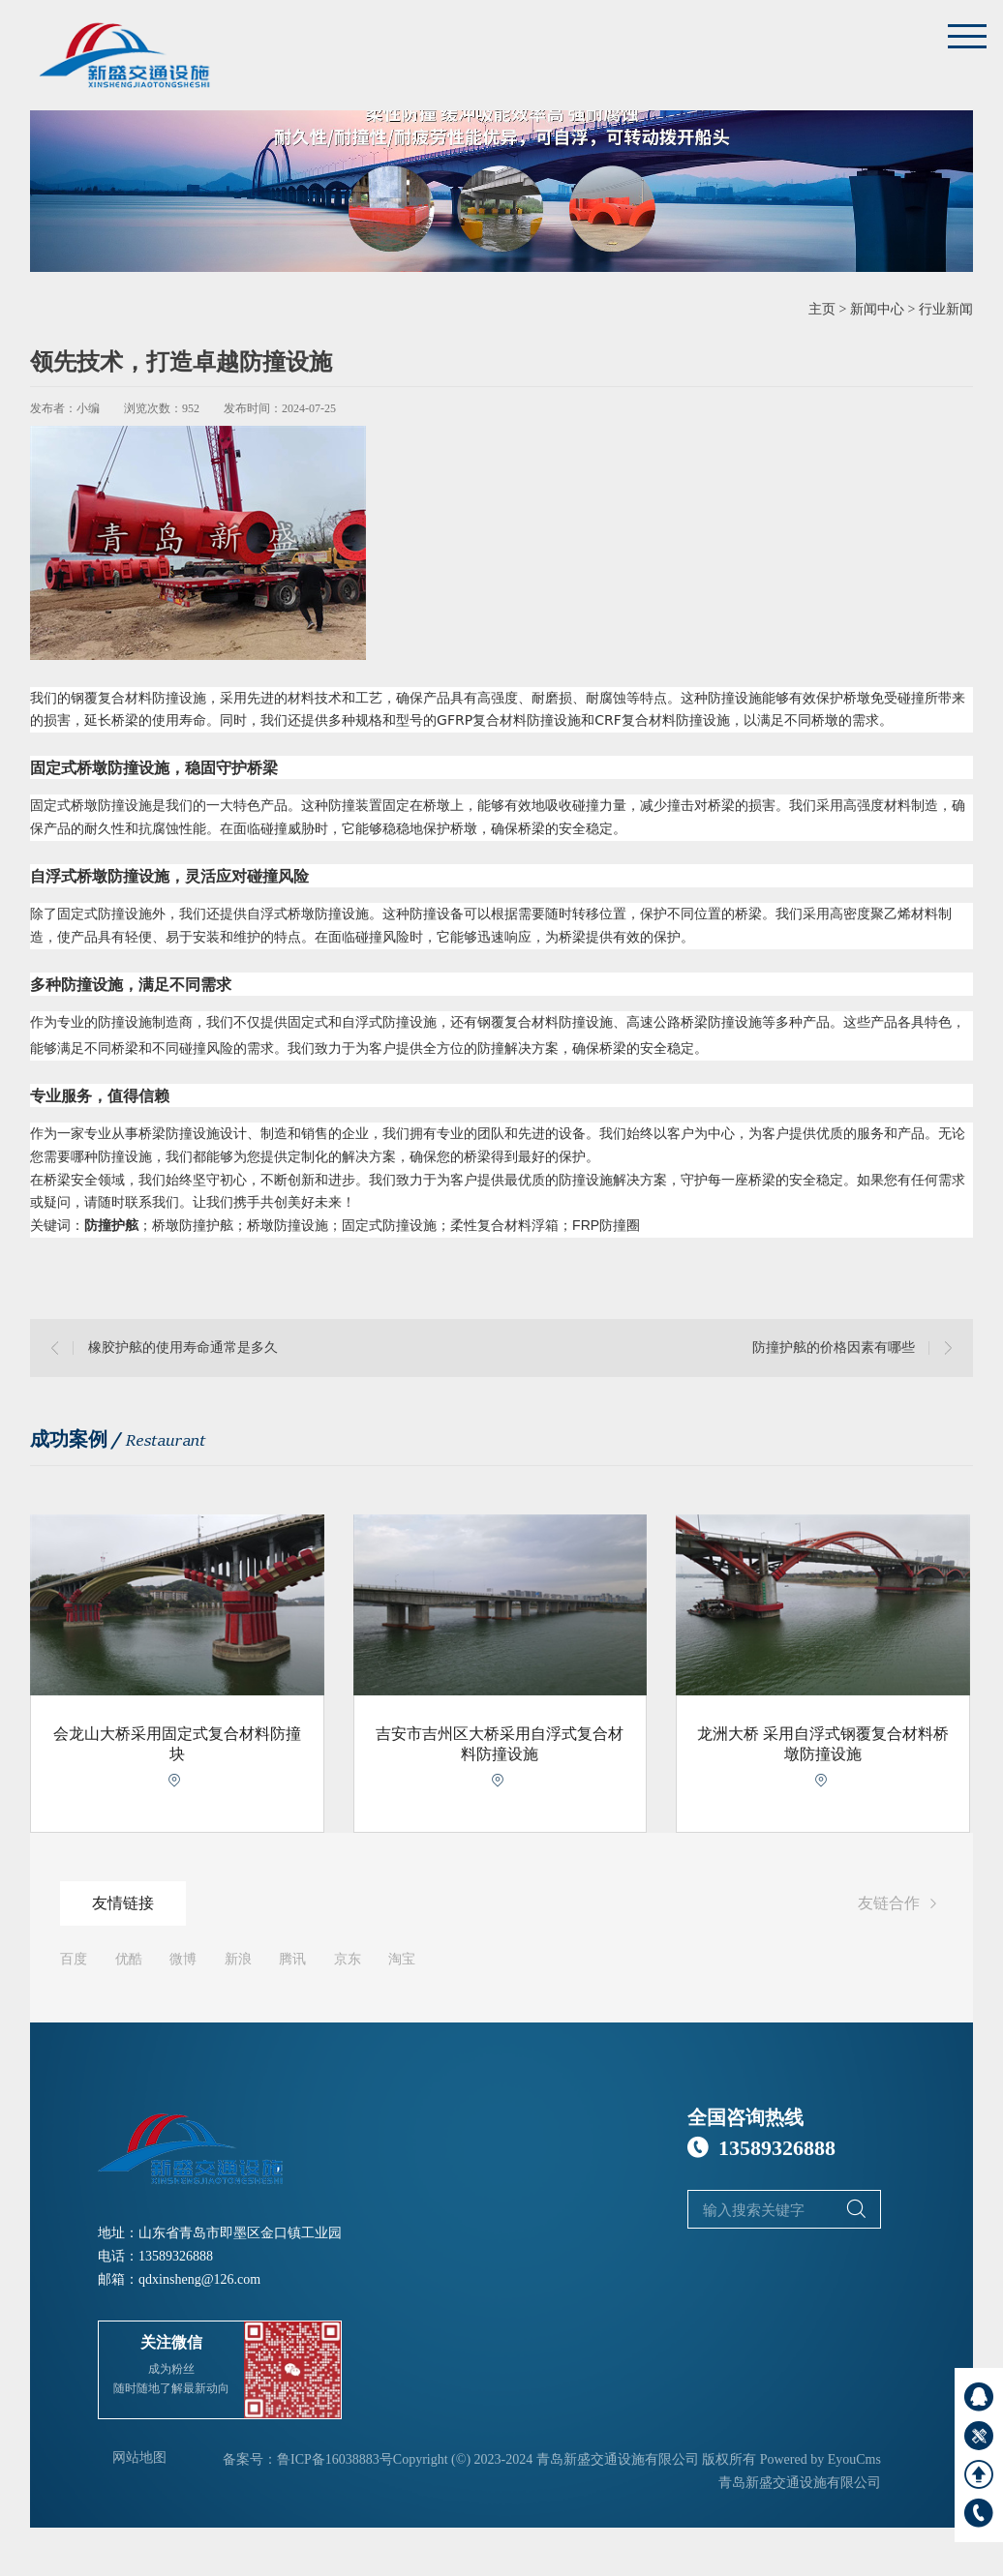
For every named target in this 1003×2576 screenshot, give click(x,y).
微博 (183, 1959)
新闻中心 (877, 309)
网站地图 (139, 2457)
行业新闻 (946, 309)
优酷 (128, 1959)
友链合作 (900, 1905)
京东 (347, 1959)
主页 (822, 309)
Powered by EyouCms (818, 2459)
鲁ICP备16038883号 (335, 2459)
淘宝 (401, 1959)
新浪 (238, 1959)
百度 (73, 1959)
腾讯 (292, 1959)
